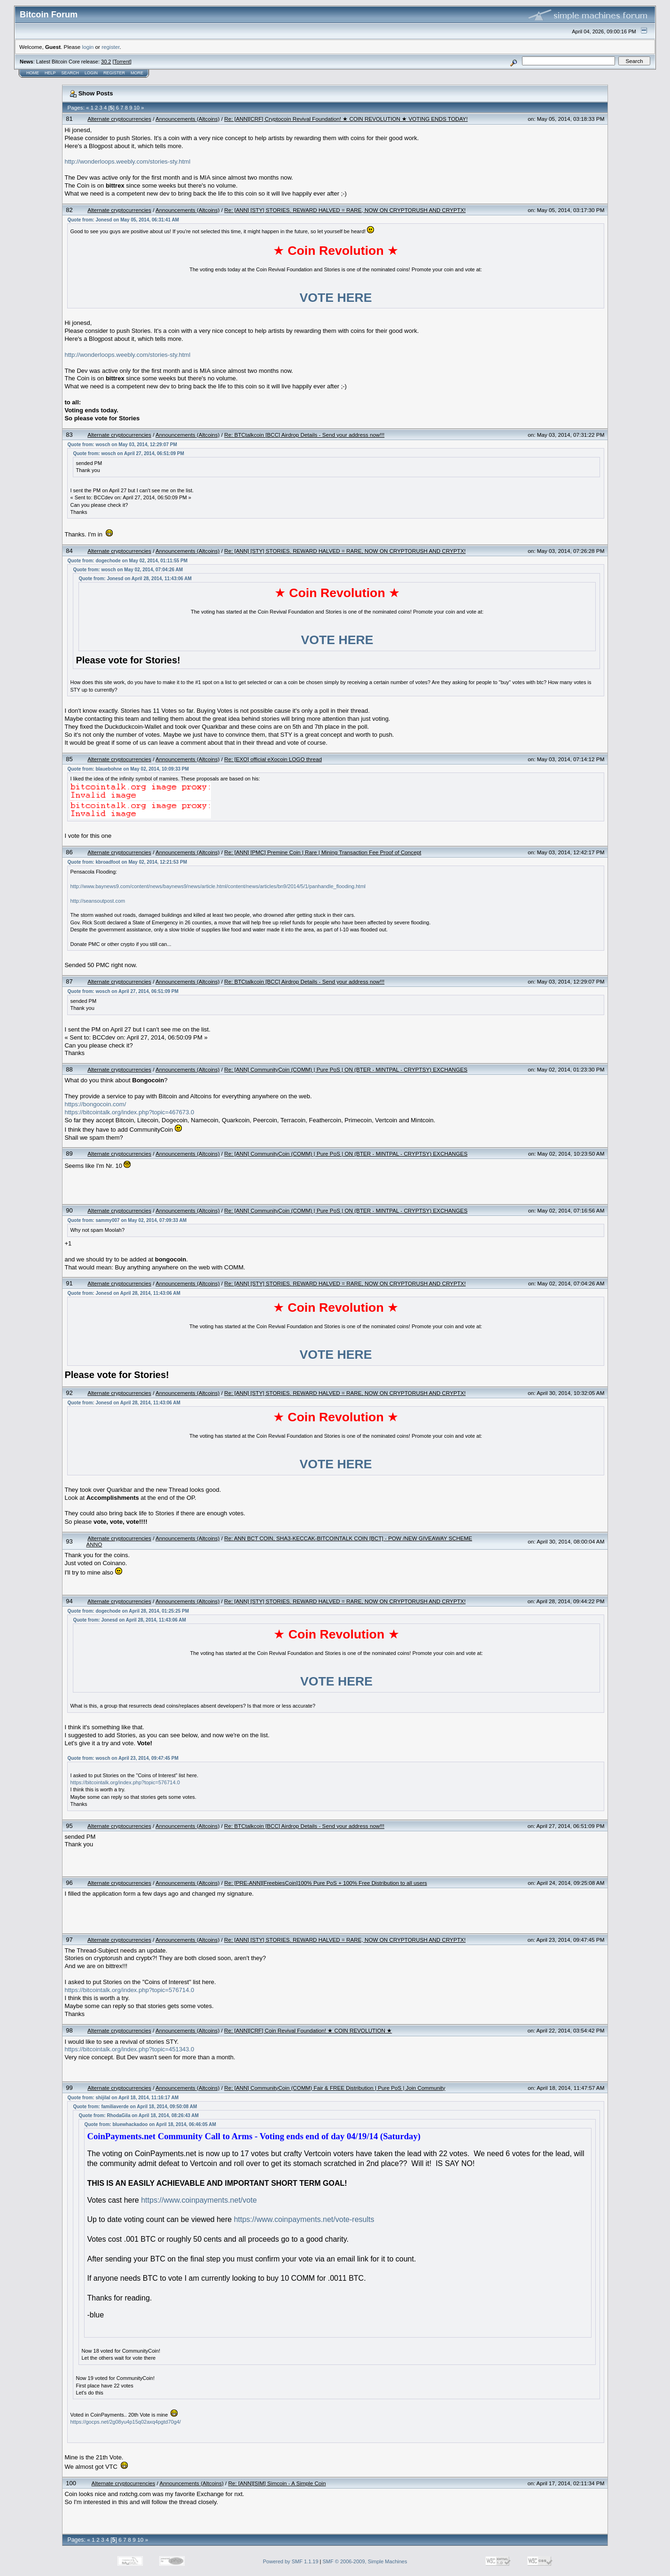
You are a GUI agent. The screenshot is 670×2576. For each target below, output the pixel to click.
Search (70, 73)
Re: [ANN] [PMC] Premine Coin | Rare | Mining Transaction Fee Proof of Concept (322, 852)
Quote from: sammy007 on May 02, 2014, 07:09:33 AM (127, 1220)
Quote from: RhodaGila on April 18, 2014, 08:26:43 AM (138, 2115)
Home (32, 73)
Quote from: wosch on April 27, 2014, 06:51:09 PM (128, 453)
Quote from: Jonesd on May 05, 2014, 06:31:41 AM (123, 219)
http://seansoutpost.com (97, 901)
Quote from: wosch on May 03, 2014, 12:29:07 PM (122, 444)
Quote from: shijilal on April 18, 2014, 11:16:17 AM (123, 2097)
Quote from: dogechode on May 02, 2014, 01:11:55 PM (127, 560)
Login (91, 73)
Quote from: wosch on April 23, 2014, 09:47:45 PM (122, 1758)
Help (50, 73)
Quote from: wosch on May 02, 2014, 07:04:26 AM (128, 569)
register (110, 47)
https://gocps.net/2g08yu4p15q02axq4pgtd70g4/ (125, 2422)
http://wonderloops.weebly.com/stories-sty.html (127, 161)
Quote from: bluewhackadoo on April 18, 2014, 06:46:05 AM (150, 2124)
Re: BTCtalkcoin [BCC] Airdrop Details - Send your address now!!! (304, 435)
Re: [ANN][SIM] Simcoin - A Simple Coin (277, 2483)
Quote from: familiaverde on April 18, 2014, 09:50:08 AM (135, 2106)
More (137, 73)
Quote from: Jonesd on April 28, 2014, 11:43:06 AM (134, 578)
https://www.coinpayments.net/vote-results (304, 2219)
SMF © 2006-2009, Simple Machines (365, 2561)
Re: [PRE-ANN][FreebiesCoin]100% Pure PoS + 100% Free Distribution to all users (325, 1883)
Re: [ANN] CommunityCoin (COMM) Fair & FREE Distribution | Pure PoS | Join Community (334, 2088)
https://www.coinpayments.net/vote (199, 2200)
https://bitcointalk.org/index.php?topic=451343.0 (129, 2049)
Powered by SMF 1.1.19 (291, 2561)
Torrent (122, 61)
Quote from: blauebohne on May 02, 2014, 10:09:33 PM (127, 769)
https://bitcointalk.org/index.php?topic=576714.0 (124, 1782)
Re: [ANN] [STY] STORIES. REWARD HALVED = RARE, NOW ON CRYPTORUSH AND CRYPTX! (345, 210)
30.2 (106, 61)
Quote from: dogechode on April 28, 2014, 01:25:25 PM (128, 1611)
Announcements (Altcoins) (187, 119)
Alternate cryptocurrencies (119, 119)
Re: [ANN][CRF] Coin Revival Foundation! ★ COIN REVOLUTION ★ (308, 2030)
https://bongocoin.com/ (95, 1104)
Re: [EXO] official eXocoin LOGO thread (273, 759)
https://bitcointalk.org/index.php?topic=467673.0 (129, 1112)
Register (114, 73)
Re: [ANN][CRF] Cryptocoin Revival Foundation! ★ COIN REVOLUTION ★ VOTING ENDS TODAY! (345, 119)
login (88, 47)
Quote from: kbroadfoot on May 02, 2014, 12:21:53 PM (127, 862)
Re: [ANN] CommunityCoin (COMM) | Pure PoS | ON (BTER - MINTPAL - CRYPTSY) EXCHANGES (345, 1069)
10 (137, 107)
